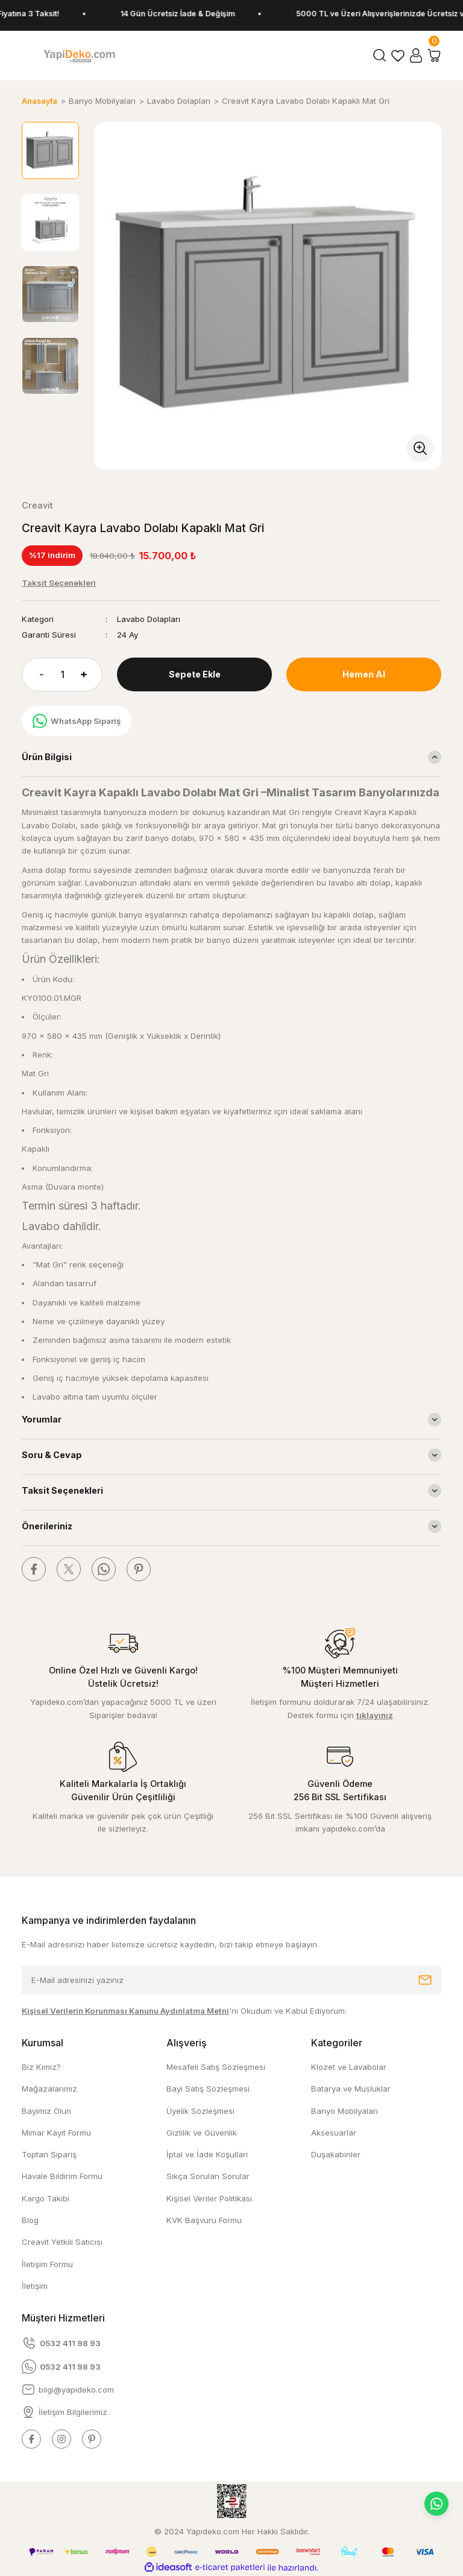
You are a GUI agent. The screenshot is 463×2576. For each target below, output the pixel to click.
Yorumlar (41, 1419)
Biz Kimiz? (41, 2067)
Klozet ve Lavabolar (348, 2067)
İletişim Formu (47, 2264)
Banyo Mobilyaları (344, 2111)
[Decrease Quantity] (32, 674)
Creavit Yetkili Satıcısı (62, 2242)
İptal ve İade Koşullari (207, 2154)
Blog (30, 2220)
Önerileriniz (47, 1526)
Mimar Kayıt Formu (56, 2132)
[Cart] (434, 55)
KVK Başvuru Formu (204, 2220)
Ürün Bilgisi (47, 757)
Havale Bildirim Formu (62, 2176)
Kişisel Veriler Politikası (209, 2198)
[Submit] (425, 1980)
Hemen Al (363, 674)
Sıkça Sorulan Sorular (208, 2176)
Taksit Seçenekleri (62, 1490)
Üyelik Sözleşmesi (200, 2111)
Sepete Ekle (195, 674)
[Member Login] (416, 55)
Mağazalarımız (49, 2088)
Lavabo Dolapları (148, 619)
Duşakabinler (336, 2154)
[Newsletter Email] (231, 1980)
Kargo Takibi (45, 2198)
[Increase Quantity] (91, 674)
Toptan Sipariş (49, 2154)
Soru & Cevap (52, 1455)
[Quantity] (62, 674)
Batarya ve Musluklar (351, 2088)
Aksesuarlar (333, 2132)
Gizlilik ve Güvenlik (201, 2132)
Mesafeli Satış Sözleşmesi (215, 2067)
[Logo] (79, 55)
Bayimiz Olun (46, 2111)
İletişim (35, 2286)
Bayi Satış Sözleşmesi (208, 2088)
